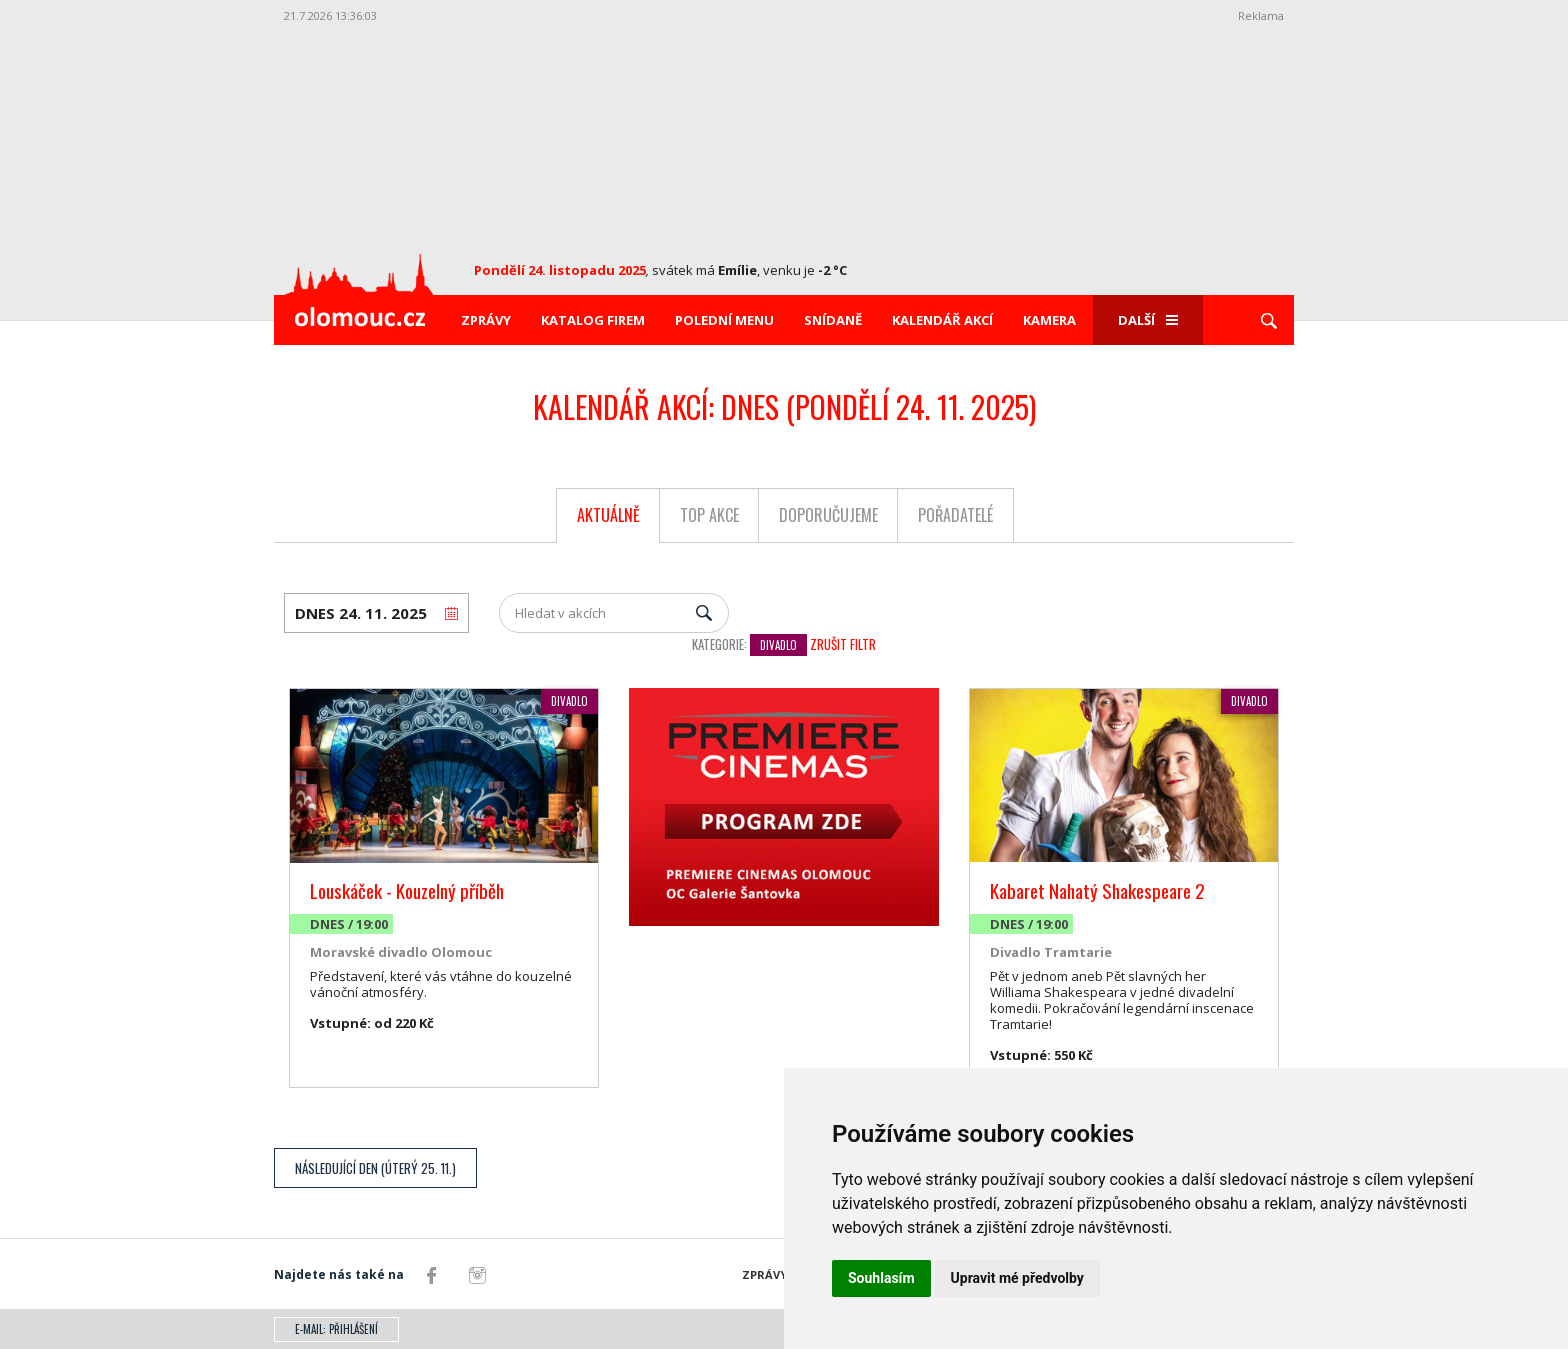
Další (1148, 320)
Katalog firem (593, 320)
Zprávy (486, 320)
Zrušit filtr (843, 644)
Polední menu (724, 320)
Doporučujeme (828, 515)
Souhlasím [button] (881, 1278)
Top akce (709, 515)
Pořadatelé (955, 515)
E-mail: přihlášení (336, 1329)
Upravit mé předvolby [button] (1017, 1278)
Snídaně (833, 320)
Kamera (1049, 320)
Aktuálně (608, 515)
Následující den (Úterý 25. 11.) (375, 1168)
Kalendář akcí (942, 320)
